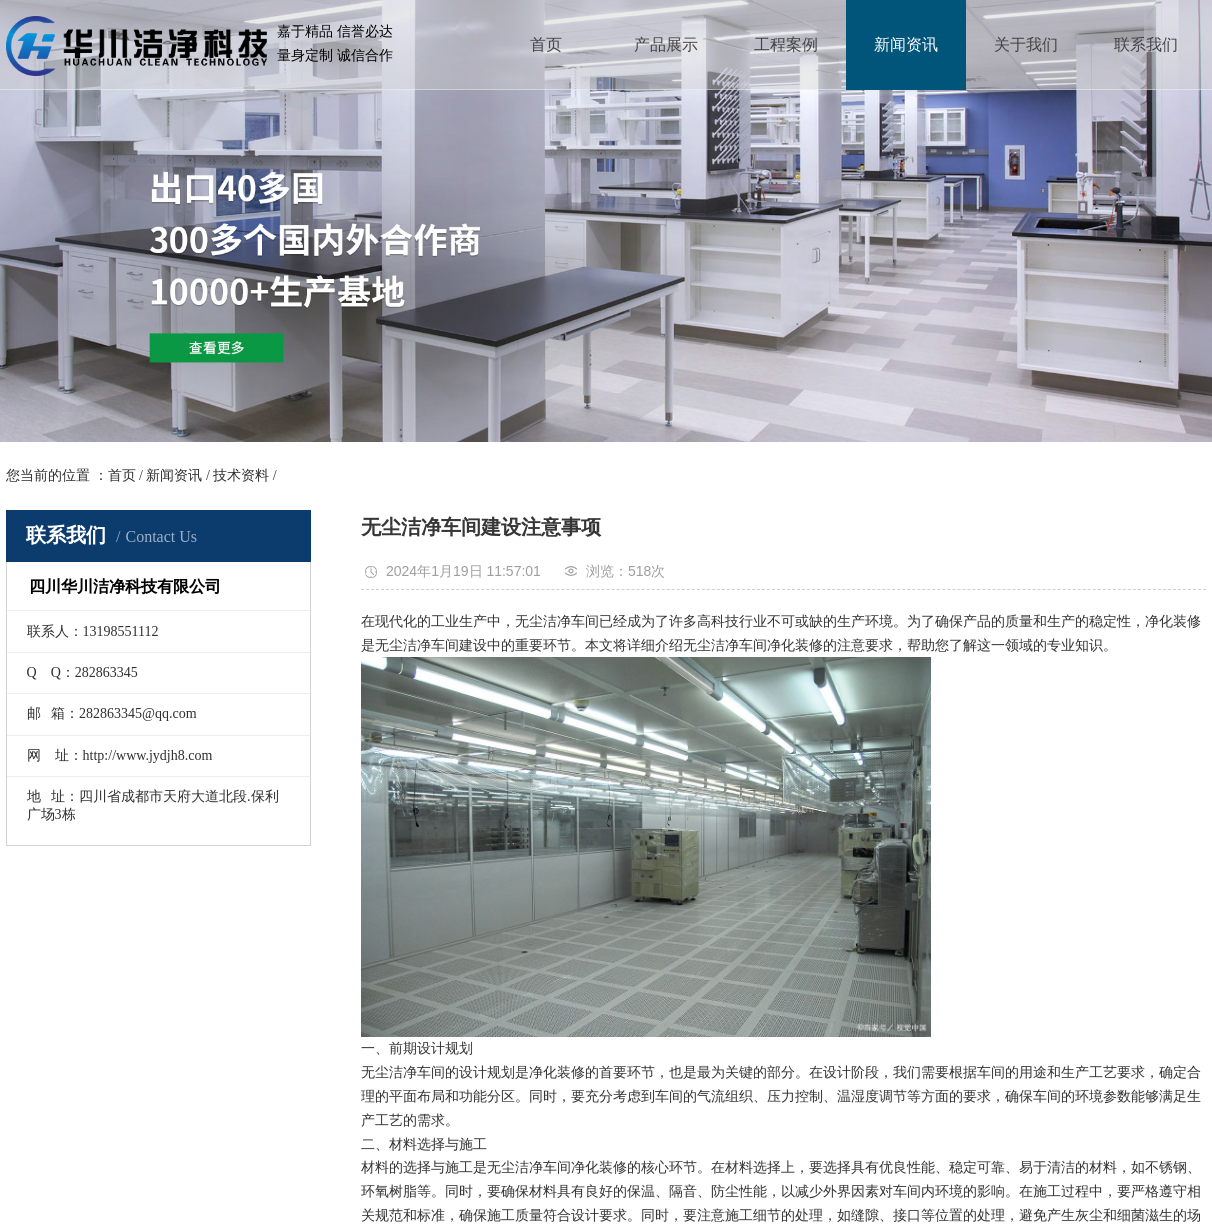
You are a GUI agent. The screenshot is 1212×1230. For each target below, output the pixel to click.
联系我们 (1146, 44)
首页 (546, 44)
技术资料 (241, 475)
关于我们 (1026, 44)
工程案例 (786, 44)
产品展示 (666, 44)
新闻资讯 (906, 44)
